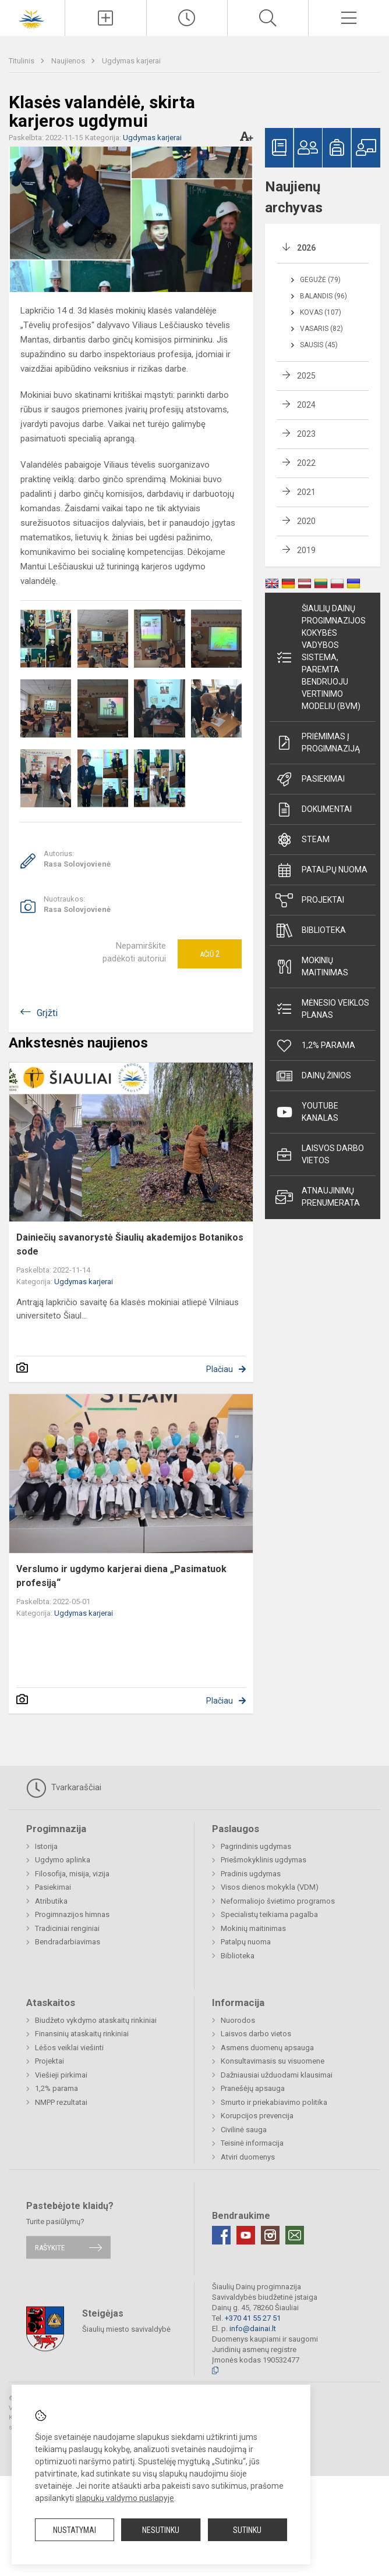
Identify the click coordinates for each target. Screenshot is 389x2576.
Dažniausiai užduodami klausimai (277, 2075)
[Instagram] (270, 2235)
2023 (306, 434)
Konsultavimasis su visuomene (272, 2061)
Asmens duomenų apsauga (267, 2047)
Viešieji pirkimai (61, 2075)
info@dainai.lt (252, 2328)
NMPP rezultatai (61, 2102)
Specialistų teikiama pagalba (269, 1914)
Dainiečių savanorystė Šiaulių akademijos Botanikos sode (129, 1244)
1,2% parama (315, 1046)
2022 (306, 463)
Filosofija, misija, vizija (72, 1873)
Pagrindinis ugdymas (256, 1846)
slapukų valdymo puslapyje (125, 2498)
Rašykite (50, 2247)
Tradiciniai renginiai (67, 1928)
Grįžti (47, 1012)
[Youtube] (245, 2235)
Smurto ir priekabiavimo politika (274, 2102)
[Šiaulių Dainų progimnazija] (32, 16)
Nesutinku (160, 2530)
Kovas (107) (320, 312)
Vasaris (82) (321, 329)
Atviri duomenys (248, 2157)
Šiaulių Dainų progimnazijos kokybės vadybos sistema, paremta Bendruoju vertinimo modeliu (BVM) (320, 657)
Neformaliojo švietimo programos (278, 1901)
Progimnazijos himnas (72, 1914)
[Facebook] (221, 2235)
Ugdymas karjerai (131, 60)
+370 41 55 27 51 (253, 2318)
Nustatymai (74, 2530)
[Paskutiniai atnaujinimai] (187, 18)
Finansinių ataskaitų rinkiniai (82, 2033)
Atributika (51, 1901)
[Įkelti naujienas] (105, 18)
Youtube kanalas (306, 1112)
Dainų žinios (313, 1076)
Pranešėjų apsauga (253, 2088)
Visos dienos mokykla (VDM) (270, 1887)
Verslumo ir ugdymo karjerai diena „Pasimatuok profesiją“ (121, 1575)
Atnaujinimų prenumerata (317, 1196)
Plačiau (219, 1369)
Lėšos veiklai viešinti (69, 2047)
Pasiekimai (310, 779)
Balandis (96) (323, 296)
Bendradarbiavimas (67, 1941)
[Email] (294, 2235)
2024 (306, 404)
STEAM (302, 840)
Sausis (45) (319, 345)
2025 (306, 375)
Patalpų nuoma (321, 870)
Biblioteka (310, 931)
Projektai (309, 900)
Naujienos (69, 60)
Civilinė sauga (244, 2129)
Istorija (46, 1846)
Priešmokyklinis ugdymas (263, 1859)
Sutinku (247, 2530)
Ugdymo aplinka (62, 1859)
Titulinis (22, 60)
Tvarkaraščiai (63, 1788)
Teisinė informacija (252, 2143)
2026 (306, 247)
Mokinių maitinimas (311, 966)
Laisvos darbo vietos (319, 1154)
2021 (306, 492)
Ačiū (210, 953)
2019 (306, 550)
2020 (306, 521)
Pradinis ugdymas (251, 1873)
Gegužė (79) (320, 280)
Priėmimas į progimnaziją (317, 742)
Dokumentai (313, 810)
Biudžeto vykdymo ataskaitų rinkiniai (96, 2020)
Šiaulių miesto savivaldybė (126, 2329)
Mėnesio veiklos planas (322, 1009)
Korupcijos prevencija (257, 2115)
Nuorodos (238, 2020)
